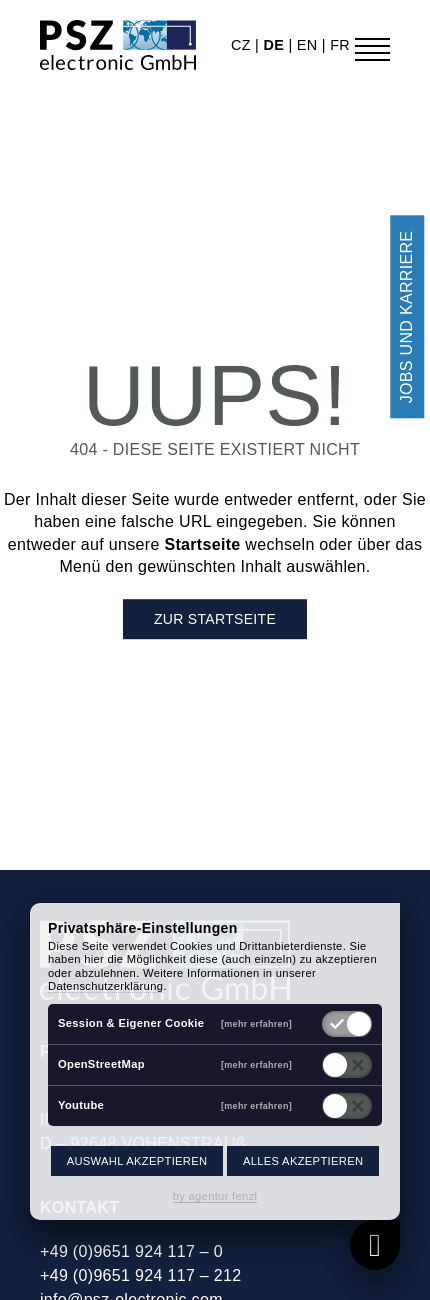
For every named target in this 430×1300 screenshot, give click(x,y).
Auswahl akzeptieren (137, 1161)
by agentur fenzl (215, 1196)
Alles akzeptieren (303, 1161)
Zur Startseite (215, 619)
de (275, 45)
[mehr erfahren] (256, 1023)
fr (340, 45)
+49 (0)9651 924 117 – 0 (131, 1251)
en (309, 45)
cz (243, 45)
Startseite (202, 544)
